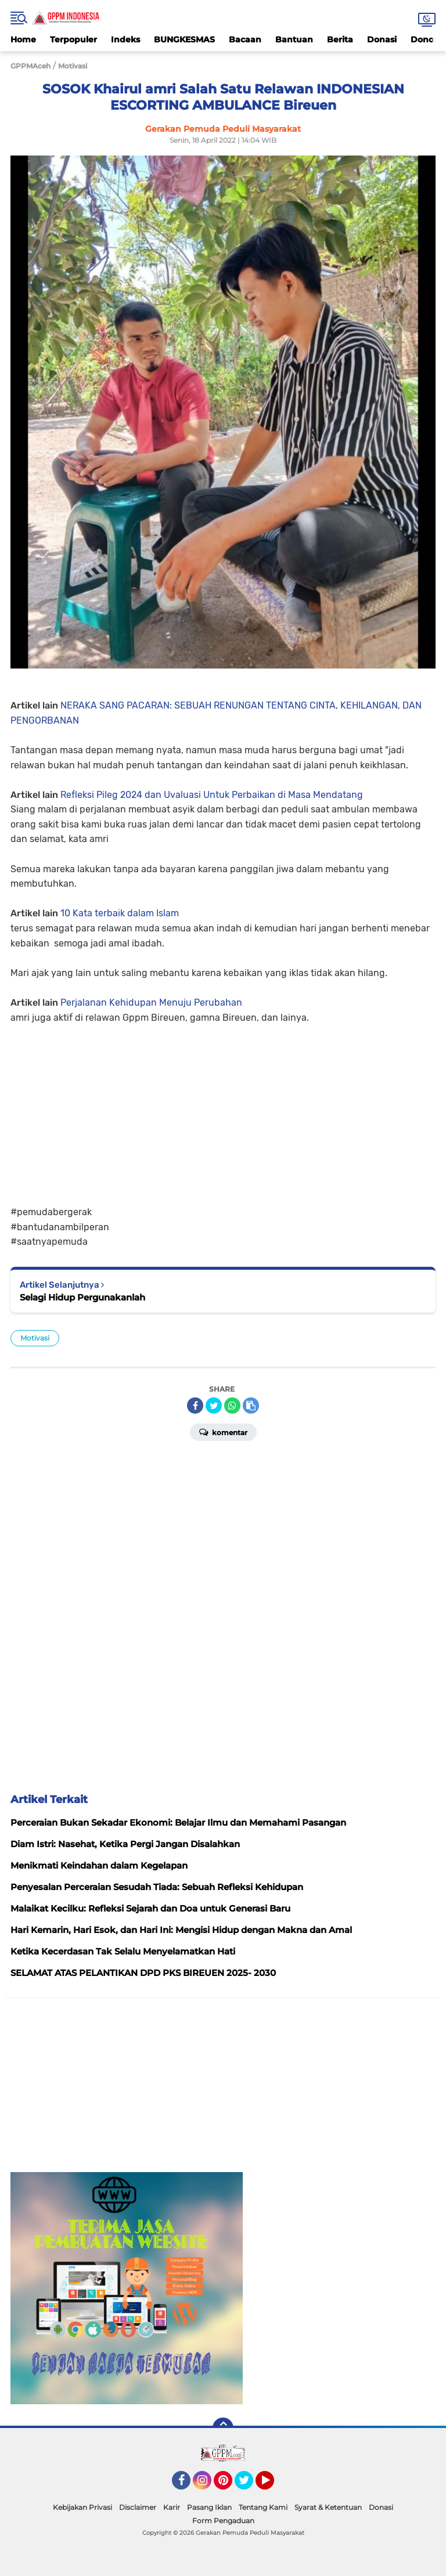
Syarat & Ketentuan (328, 2507)
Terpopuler (73, 39)
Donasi (382, 39)
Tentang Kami (263, 2507)
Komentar (223, 1432)
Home (23, 39)
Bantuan (294, 39)
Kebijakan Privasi (82, 2507)
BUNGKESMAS (184, 39)
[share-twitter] (214, 1405)
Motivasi (34, 1338)
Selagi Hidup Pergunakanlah (82, 1297)
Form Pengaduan (223, 2520)
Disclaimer (137, 2507)
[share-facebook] (195, 1405)
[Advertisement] (223, 1106)
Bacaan (245, 39)
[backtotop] (223, 2428)
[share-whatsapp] (232, 1405)
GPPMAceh (30, 66)
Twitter (249, 2485)
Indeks (125, 39)
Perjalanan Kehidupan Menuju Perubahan (151, 1002)
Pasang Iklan (209, 2507)
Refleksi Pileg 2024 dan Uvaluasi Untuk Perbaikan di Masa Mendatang (211, 794)
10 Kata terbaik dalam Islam (119, 913)
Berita (340, 39)
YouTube (273, 2485)
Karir (171, 2507)
